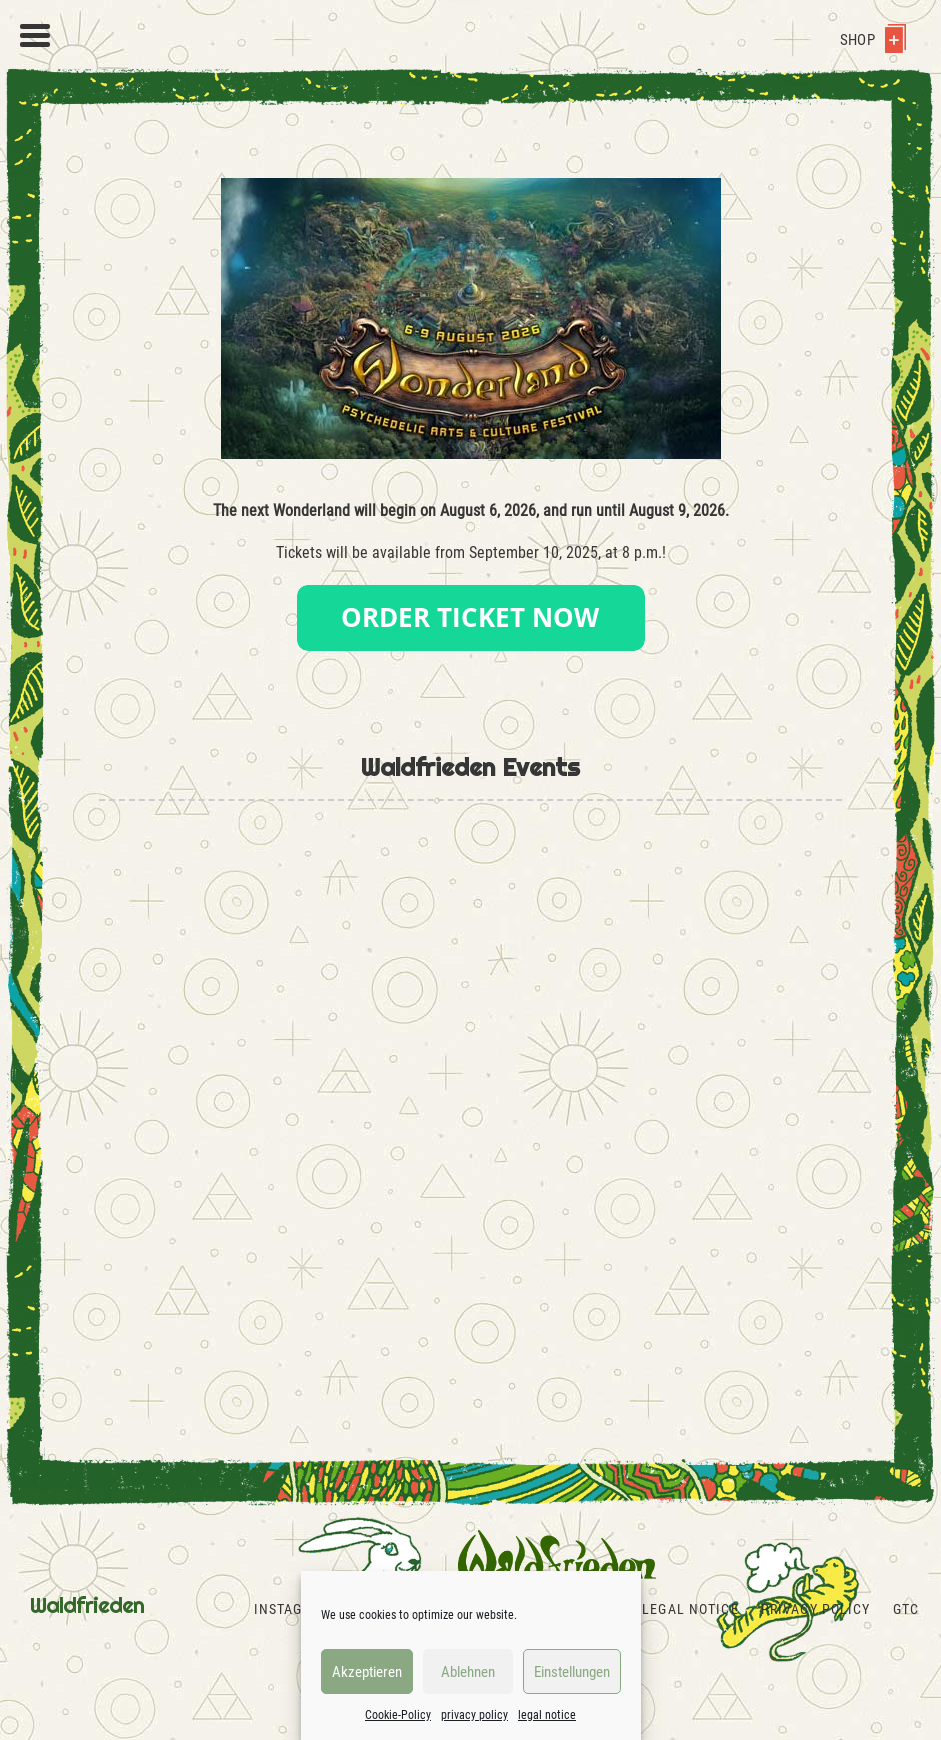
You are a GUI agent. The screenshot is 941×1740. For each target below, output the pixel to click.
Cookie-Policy (398, 1715)
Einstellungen (572, 1672)
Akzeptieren (367, 1672)
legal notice (547, 1715)
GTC (906, 1609)
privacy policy (474, 1715)
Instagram (293, 1609)
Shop (873, 40)
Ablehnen (468, 1672)
